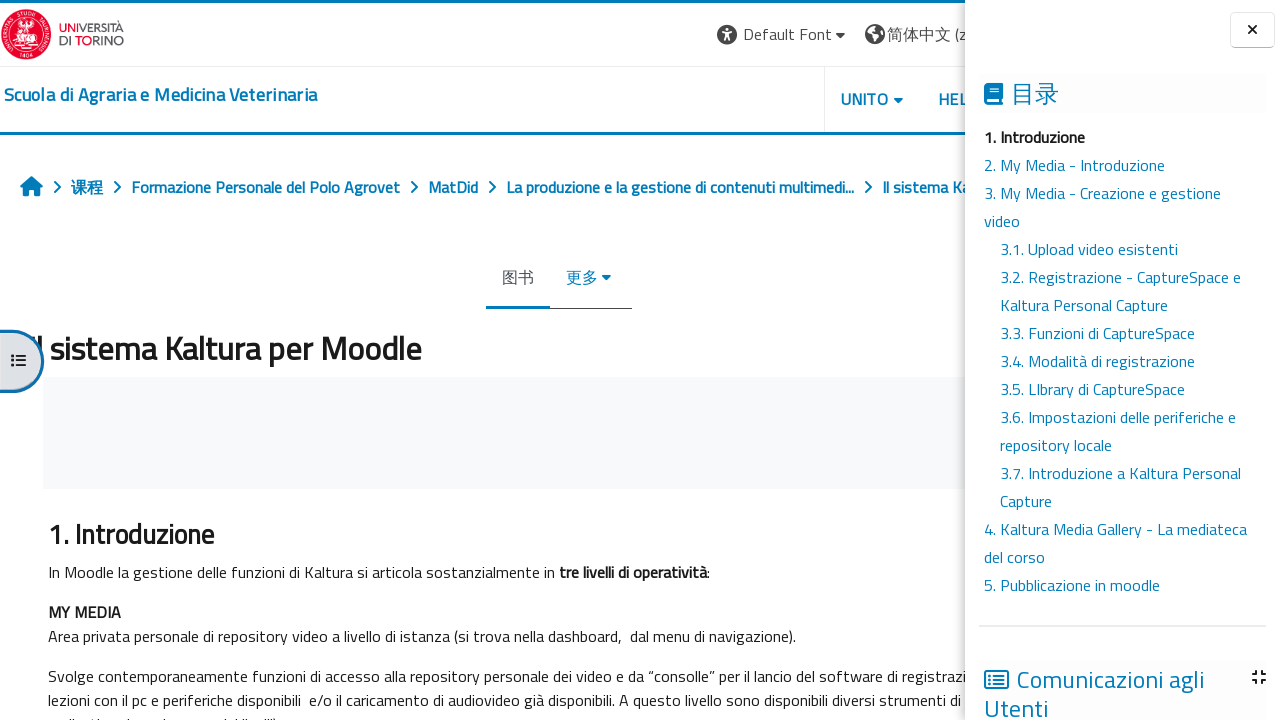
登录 (933, 34)
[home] (160, 95)
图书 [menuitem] (452, 321)
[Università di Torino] (62, 32)
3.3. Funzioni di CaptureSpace (1097, 333)
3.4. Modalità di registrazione (1097, 361)
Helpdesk (844, 99)
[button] (649, 34)
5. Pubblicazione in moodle (1072, 585)
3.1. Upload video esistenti (1089, 249)
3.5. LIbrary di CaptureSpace (1092, 389)
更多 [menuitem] (516, 321)
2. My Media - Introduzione (1074, 165)
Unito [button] (731, 99)
